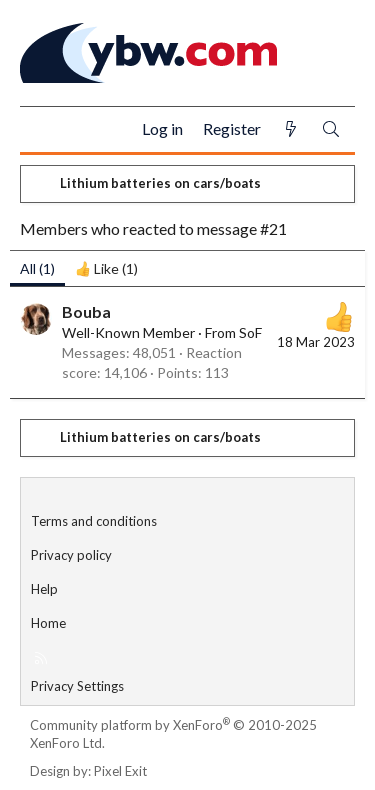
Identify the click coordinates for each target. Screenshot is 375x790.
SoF (250, 332)
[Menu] (43, 130)
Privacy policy (71, 555)
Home (48, 623)
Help (44, 589)
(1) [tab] (37, 268)
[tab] (106, 269)
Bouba (86, 311)
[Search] (331, 129)
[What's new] (291, 129)
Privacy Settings (77, 686)
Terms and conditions (94, 521)
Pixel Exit (120, 771)
